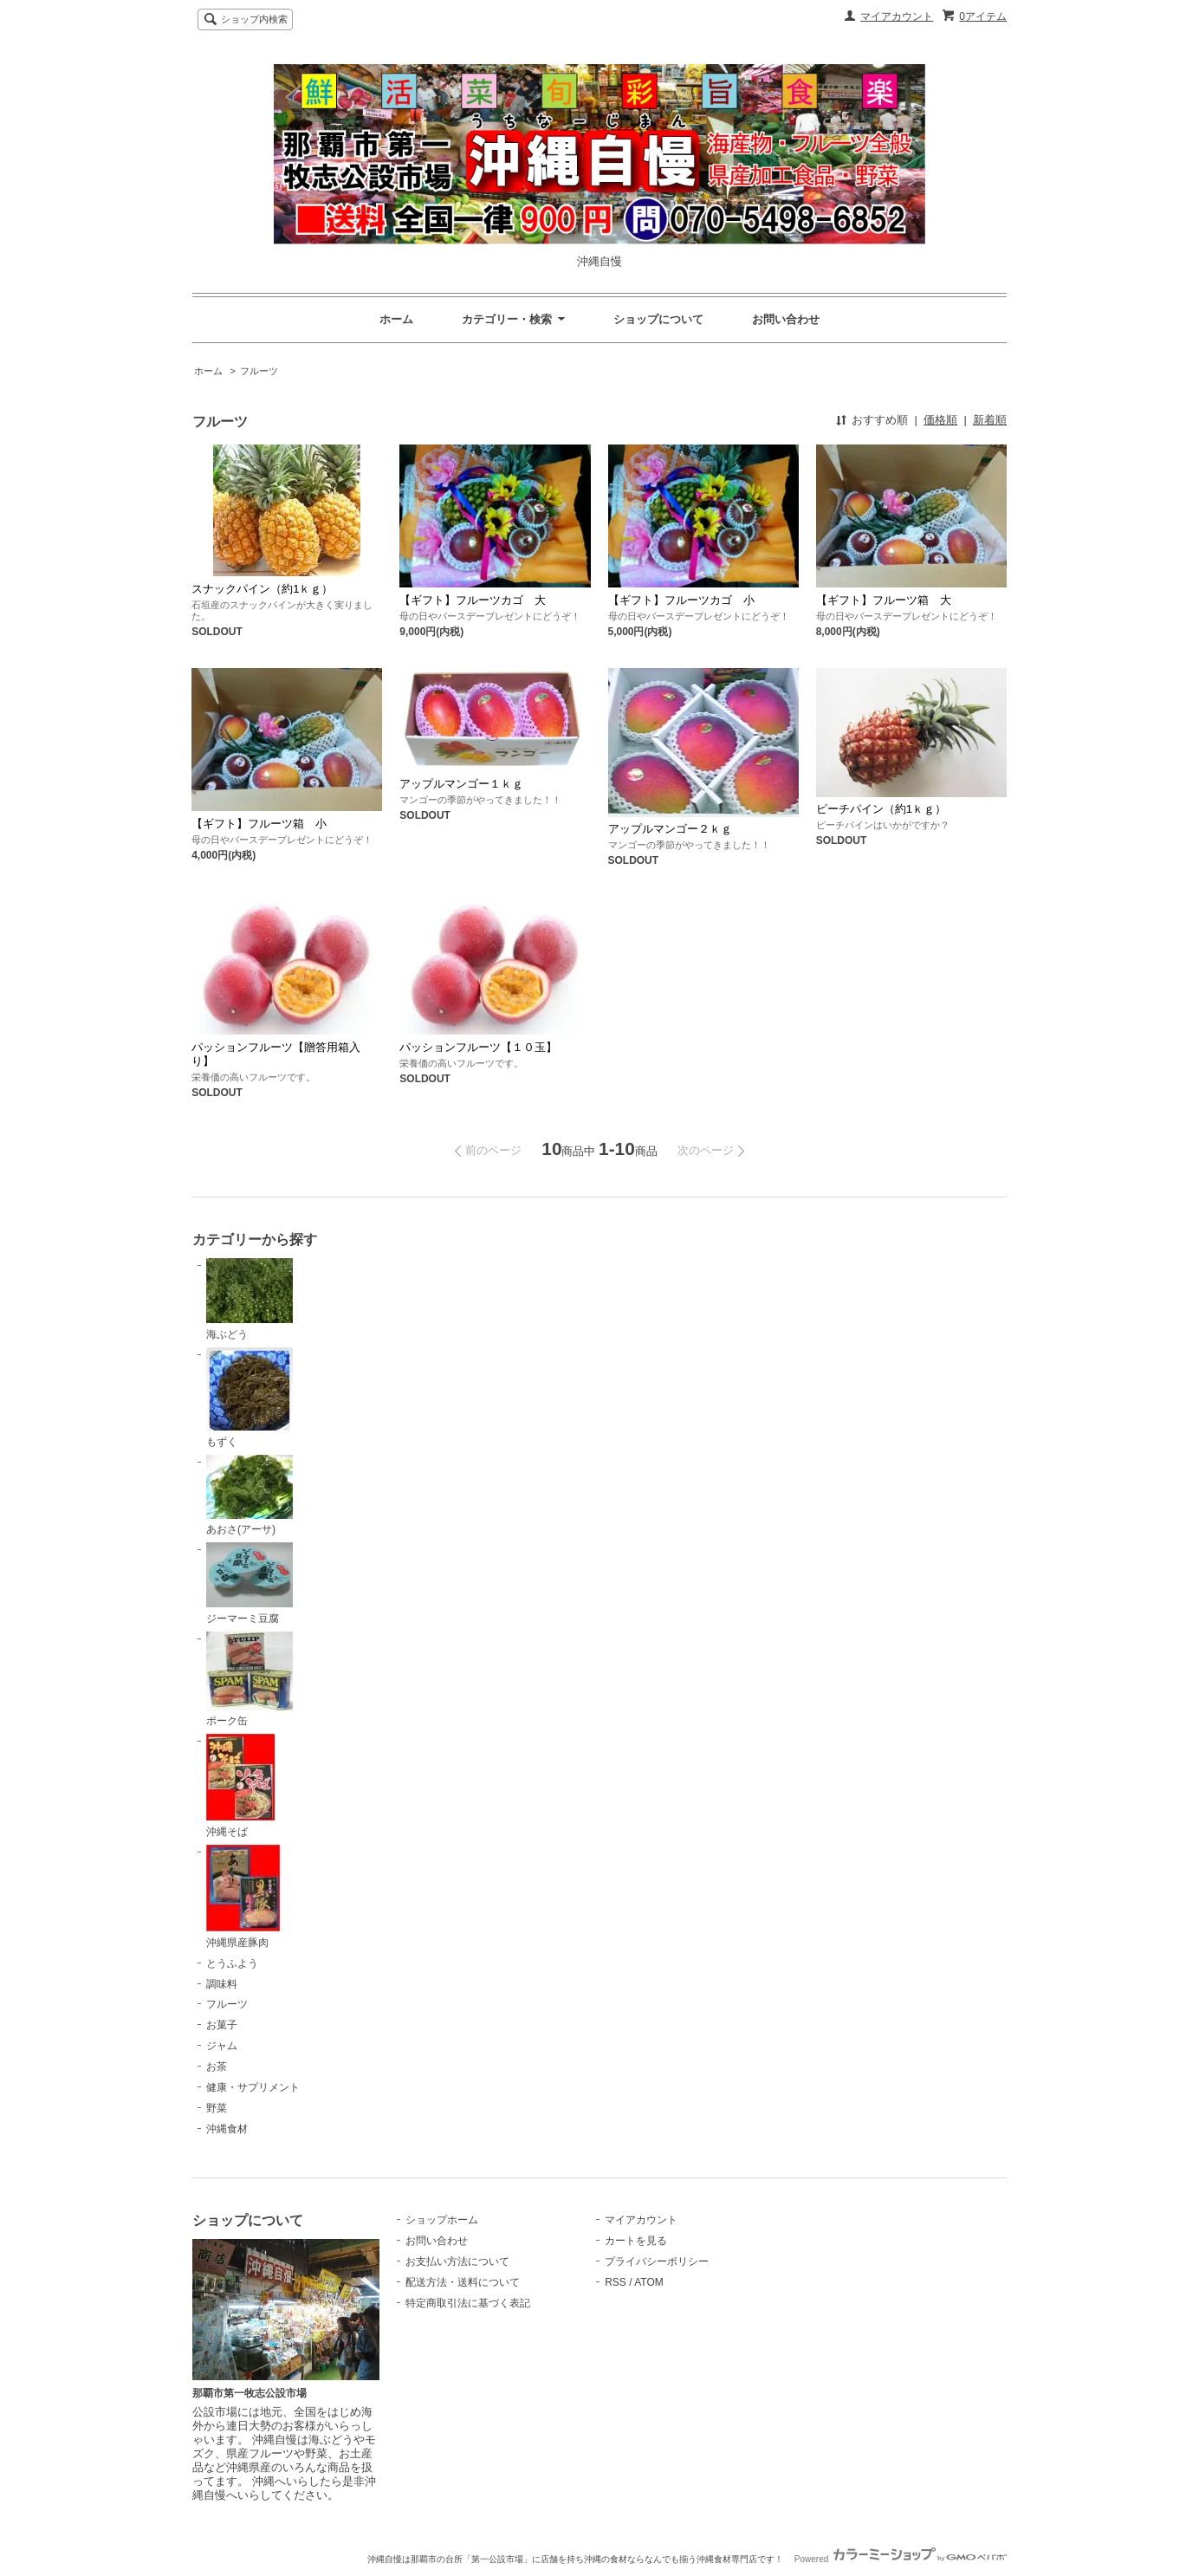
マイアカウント (896, 16)
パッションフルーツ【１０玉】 (478, 1047)
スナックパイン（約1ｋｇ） (262, 588)
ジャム (221, 2046)
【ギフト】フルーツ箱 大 (883, 600)
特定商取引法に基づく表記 (467, 2303)
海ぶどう (249, 1299)
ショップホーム (441, 2220)
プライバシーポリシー (657, 2261)
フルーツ (259, 371)
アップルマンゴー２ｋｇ (670, 828)
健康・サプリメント (253, 2087)
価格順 (940, 419)
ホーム (396, 319)
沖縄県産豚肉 (243, 1897)
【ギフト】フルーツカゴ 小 (681, 600)
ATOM (649, 2282)
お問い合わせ (786, 319)
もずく (249, 1397)
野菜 (216, 2108)
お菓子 (221, 2025)
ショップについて (658, 319)
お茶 (216, 2066)
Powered (900, 2559)
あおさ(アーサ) (249, 1495)
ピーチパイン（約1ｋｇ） (881, 808)
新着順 (990, 419)
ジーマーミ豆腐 (249, 1583)
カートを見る (636, 2241)
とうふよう (232, 1963)
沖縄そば (240, 1786)
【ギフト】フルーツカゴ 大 (472, 600)
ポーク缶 (249, 1680)
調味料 (221, 1984)
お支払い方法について (457, 2261)
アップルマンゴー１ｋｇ (461, 783)
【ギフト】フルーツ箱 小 (259, 823)
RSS (615, 2282)
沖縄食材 (227, 2129)
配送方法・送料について (462, 2282)
